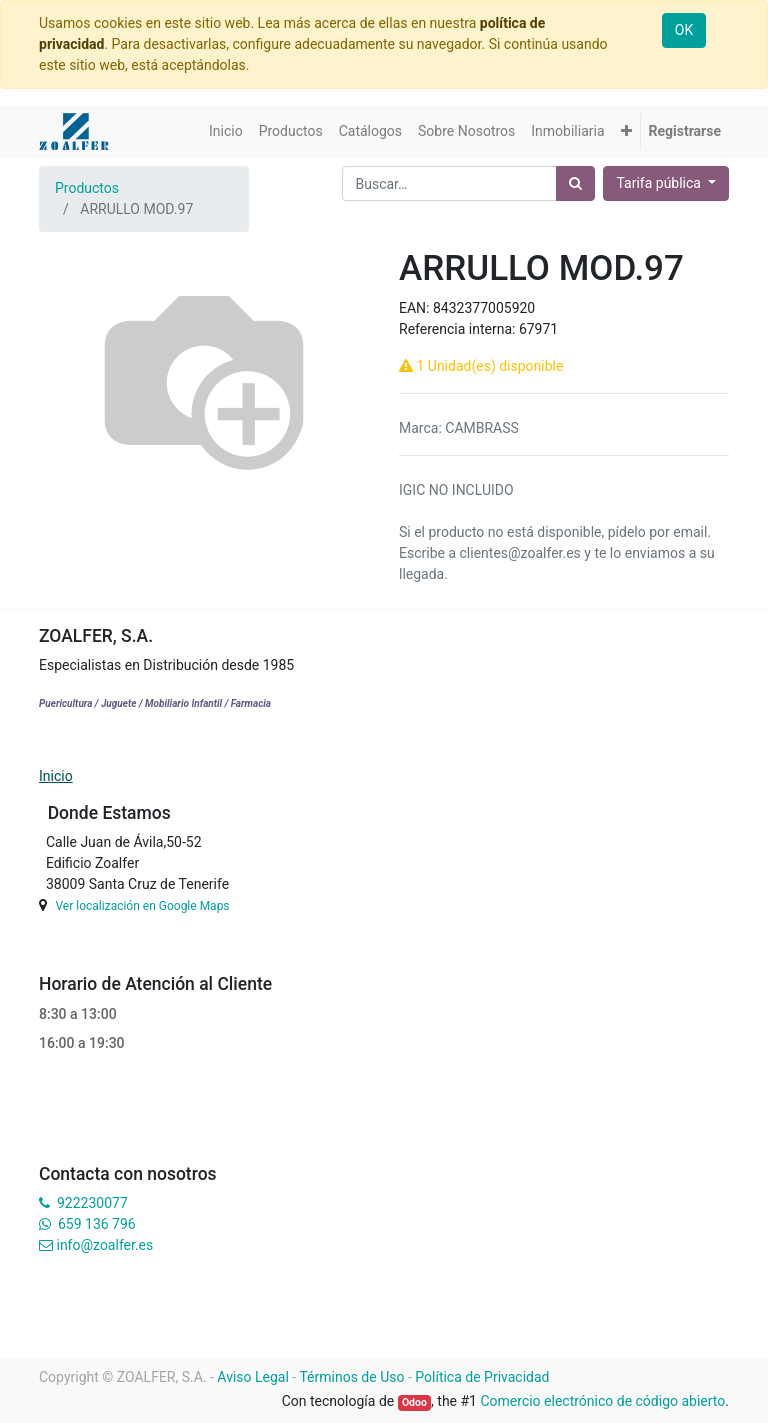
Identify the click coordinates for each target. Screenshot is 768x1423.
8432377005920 (484, 308)
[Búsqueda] (575, 183)
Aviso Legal (253, 1377)
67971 (538, 329)
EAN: (416, 308)
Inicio (56, 776)
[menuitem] (226, 131)
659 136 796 (96, 1224)
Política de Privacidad (482, 1377)
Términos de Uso (351, 1377)
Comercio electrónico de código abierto (602, 1401)
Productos (87, 188)
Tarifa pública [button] (660, 183)
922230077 (92, 1203)
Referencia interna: (459, 329)
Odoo (414, 1402)
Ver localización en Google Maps (142, 906)
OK (684, 30)
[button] (626, 131)
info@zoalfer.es (104, 1245)
